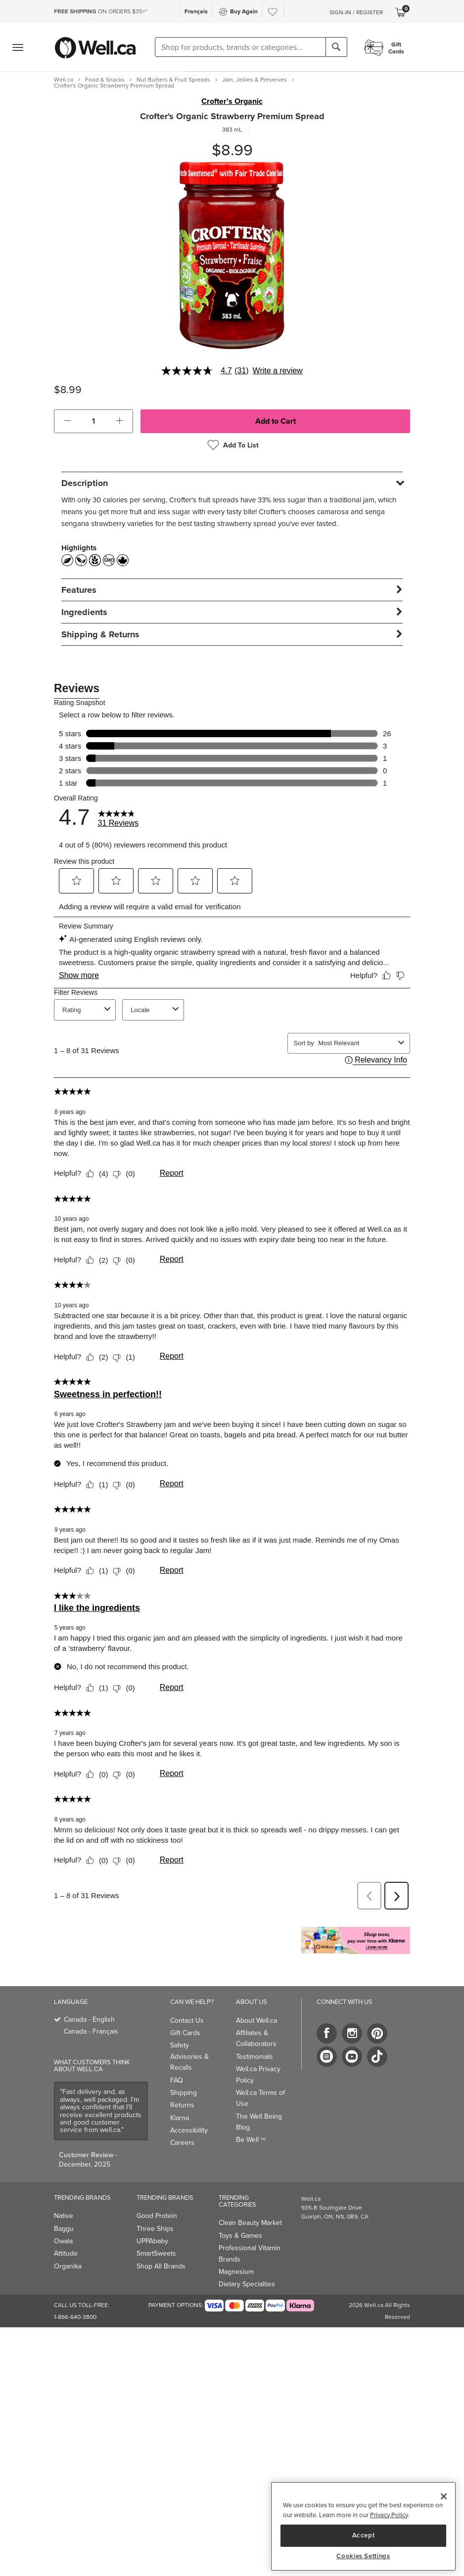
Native (63, 2216)
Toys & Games (240, 2235)
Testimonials (254, 2056)
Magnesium (236, 2271)
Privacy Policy (389, 2515)
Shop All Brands (161, 2266)
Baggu (64, 2228)
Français (196, 11)
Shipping (183, 2092)
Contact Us (187, 2020)
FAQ (176, 2080)
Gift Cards (185, 2033)
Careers (182, 2142)
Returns (182, 2105)
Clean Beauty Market (250, 2223)
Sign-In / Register (356, 12)
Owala (63, 2241)
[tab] (232, 483)
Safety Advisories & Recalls (189, 2056)
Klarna (179, 2118)
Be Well (251, 2139)
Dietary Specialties (247, 2284)
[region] (363, 2526)
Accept (363, 2535)
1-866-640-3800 (75, 2316)
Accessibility (189, 2130)
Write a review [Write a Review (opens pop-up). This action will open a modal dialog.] (278, 371)
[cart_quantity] (94, 421)
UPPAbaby (152, 2241)
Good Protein (157, 2216)
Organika (68, 2266)
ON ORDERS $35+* (100, 11)
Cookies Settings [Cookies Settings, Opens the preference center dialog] (363, 2556)
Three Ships (155, 2228)
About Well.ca (256, 2020)
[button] (67, 421)
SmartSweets (156, 2253)
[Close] (444, 2496)
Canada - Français (91, 2031)
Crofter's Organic (232, 101)
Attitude (66, 2253)
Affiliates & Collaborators (256, 2038)
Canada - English (89, 2019)
